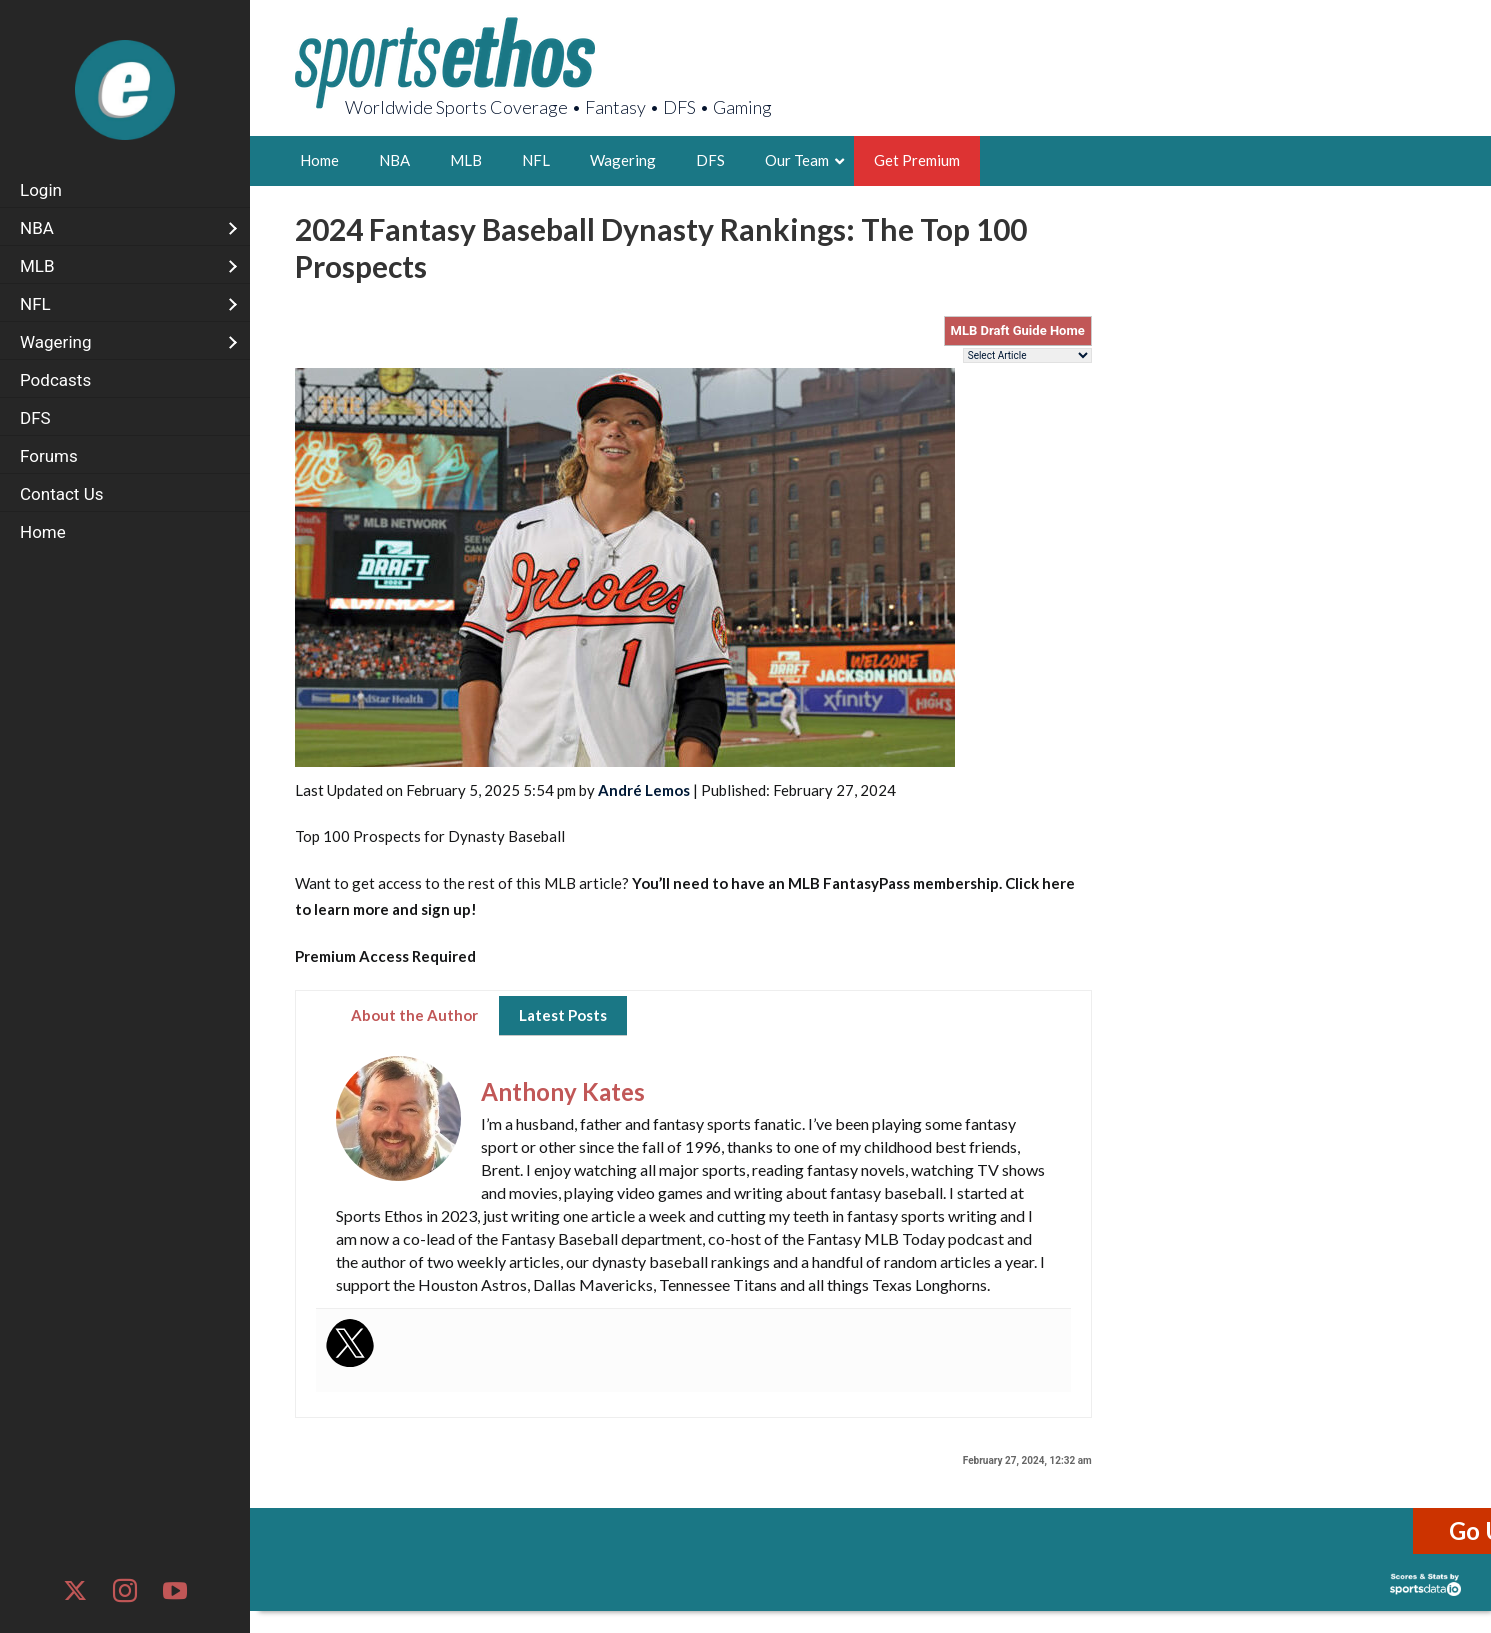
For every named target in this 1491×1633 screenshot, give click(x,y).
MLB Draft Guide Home (1018, 330)
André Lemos (644, 790)
